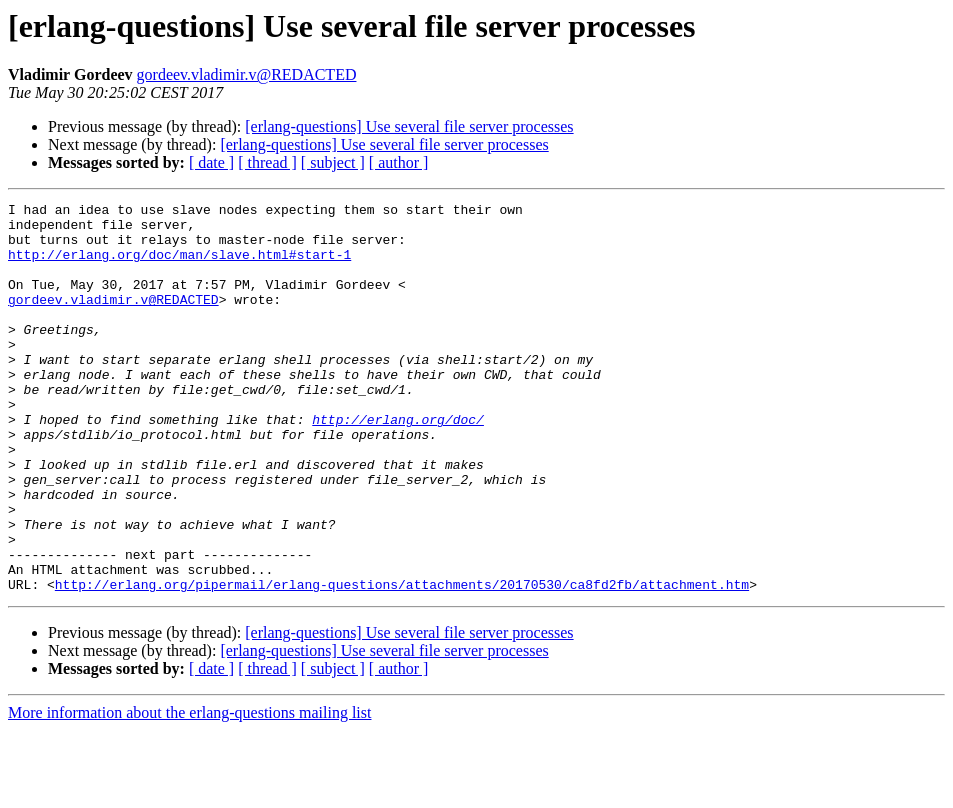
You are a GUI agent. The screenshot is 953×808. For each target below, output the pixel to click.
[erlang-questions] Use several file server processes (409, 126)
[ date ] (211, 162)
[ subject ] (333, 162)
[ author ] (399, 162)
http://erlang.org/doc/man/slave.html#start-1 (179, 266)
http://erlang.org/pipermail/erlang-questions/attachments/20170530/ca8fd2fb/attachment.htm (402, 662)
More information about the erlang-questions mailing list (189, 790)
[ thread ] (267, 162)
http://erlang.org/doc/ (398, 464)
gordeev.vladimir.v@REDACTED (247, 74)
